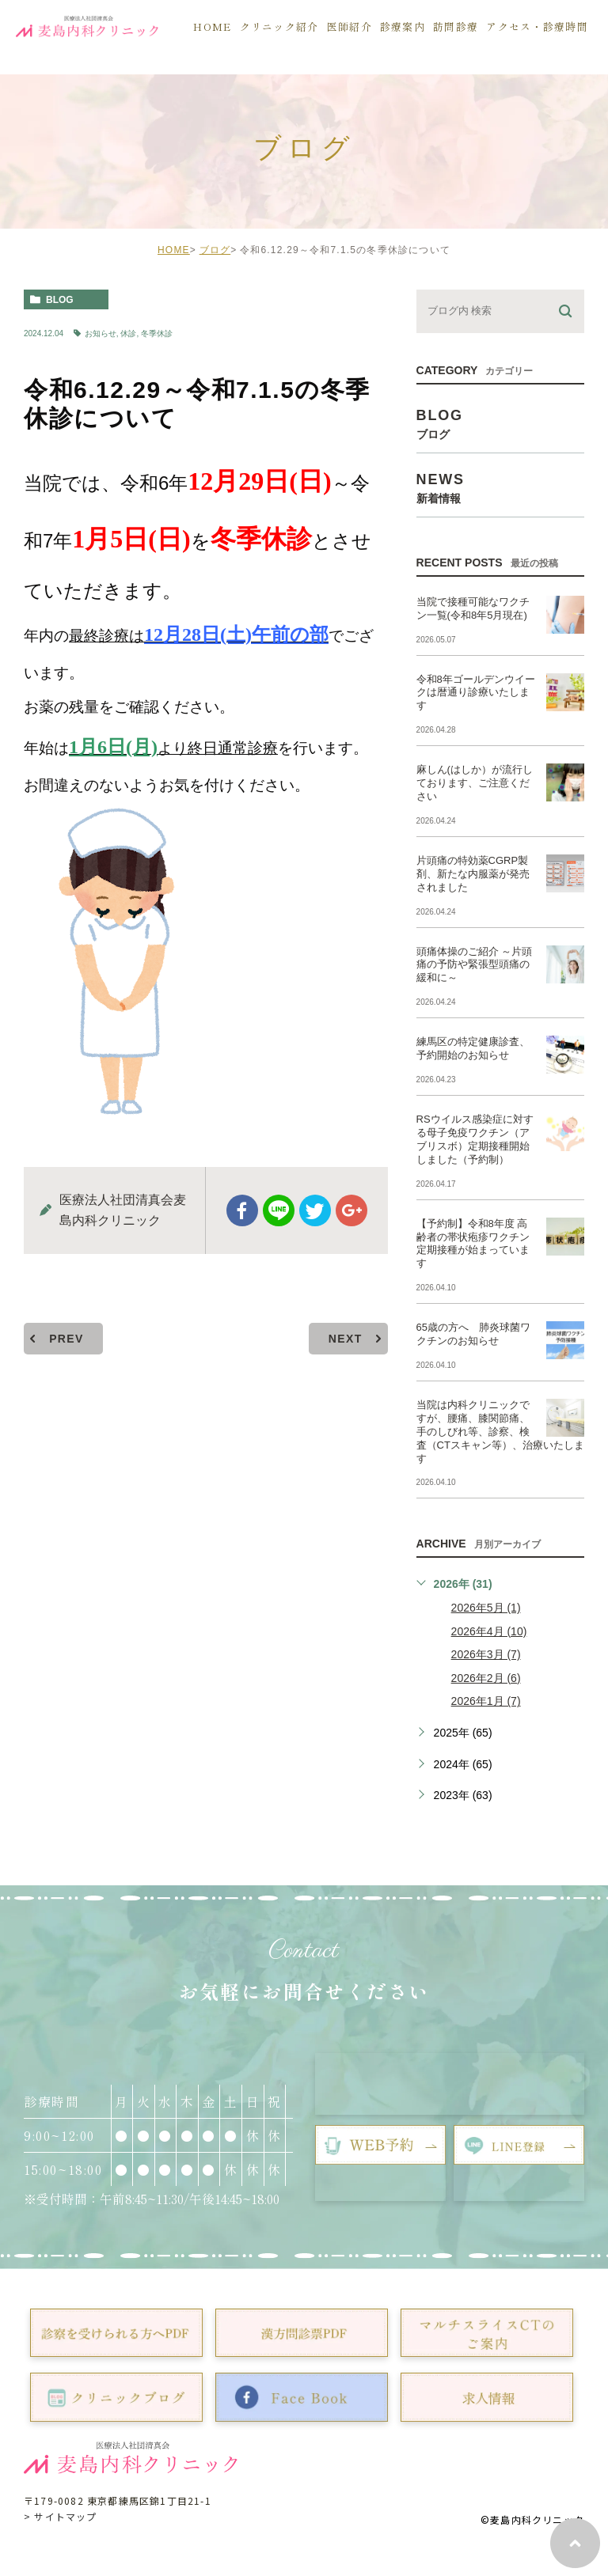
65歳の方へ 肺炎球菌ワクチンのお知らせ (473, 1334)
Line (278, 1210)
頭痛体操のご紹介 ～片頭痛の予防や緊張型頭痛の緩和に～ (474, 964)
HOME (174, 250)
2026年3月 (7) (486, 1654)
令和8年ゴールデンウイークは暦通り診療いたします (475, 692)
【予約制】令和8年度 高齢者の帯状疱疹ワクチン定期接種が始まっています (473, 1244)
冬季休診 (157, 333)
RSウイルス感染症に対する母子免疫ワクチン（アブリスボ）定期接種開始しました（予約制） (475, 1139)
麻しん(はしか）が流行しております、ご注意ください (474, 782)
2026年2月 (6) (486, 1678)
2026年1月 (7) (486, 1701)
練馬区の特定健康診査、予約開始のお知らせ (473, 1048)
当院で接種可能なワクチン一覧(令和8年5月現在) (473, 608)
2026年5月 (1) (486, 1607)
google (351, 1210)
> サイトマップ (60, 2516)
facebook (242, 1210)
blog (60, 299)
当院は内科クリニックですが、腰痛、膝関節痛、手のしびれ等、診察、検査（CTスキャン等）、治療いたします (500, 1431)
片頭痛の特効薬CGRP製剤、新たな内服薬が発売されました (473, 873)
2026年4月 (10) (489, 1631)
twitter (315, 1210)
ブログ (215, 250)
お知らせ (100, 333)
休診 (128, 333)
